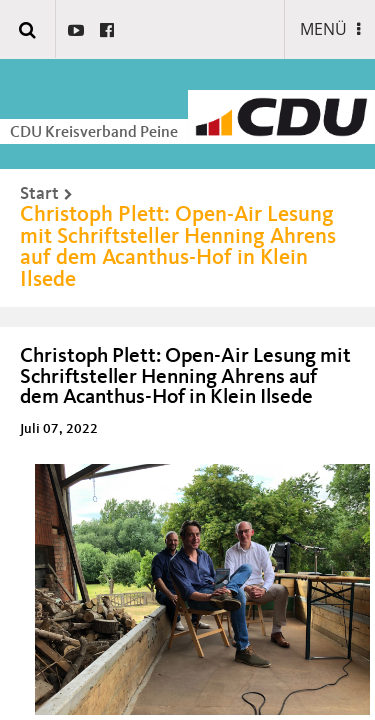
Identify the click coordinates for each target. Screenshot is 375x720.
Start (39, 194)
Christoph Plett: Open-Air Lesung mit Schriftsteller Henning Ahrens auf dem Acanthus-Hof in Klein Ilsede (178, 247)
